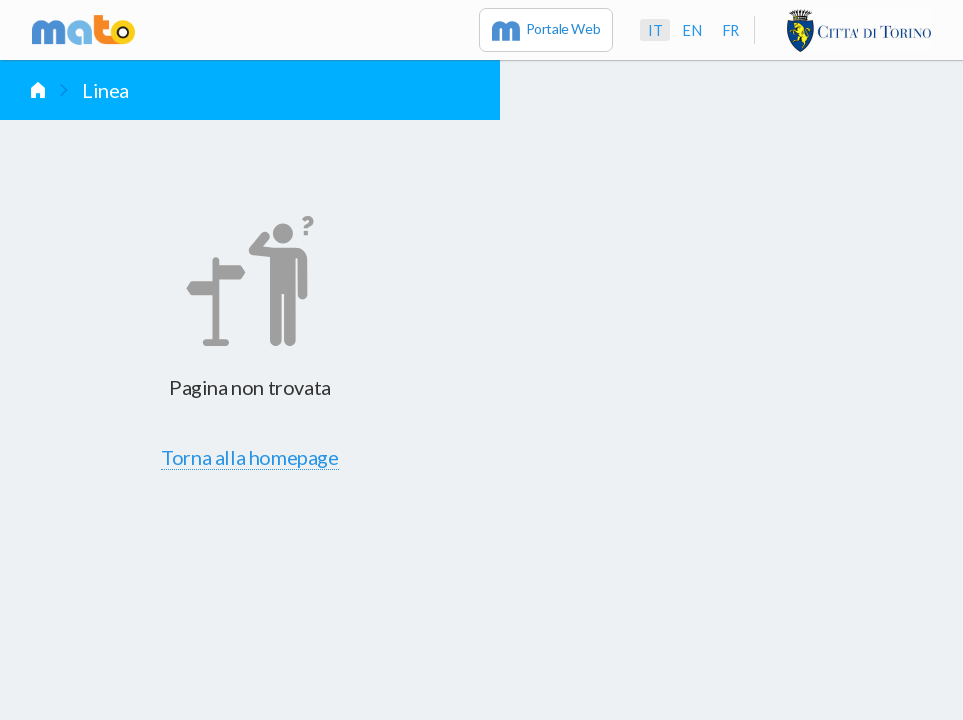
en (691, 30)
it (655, 30)
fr (730, 30)
